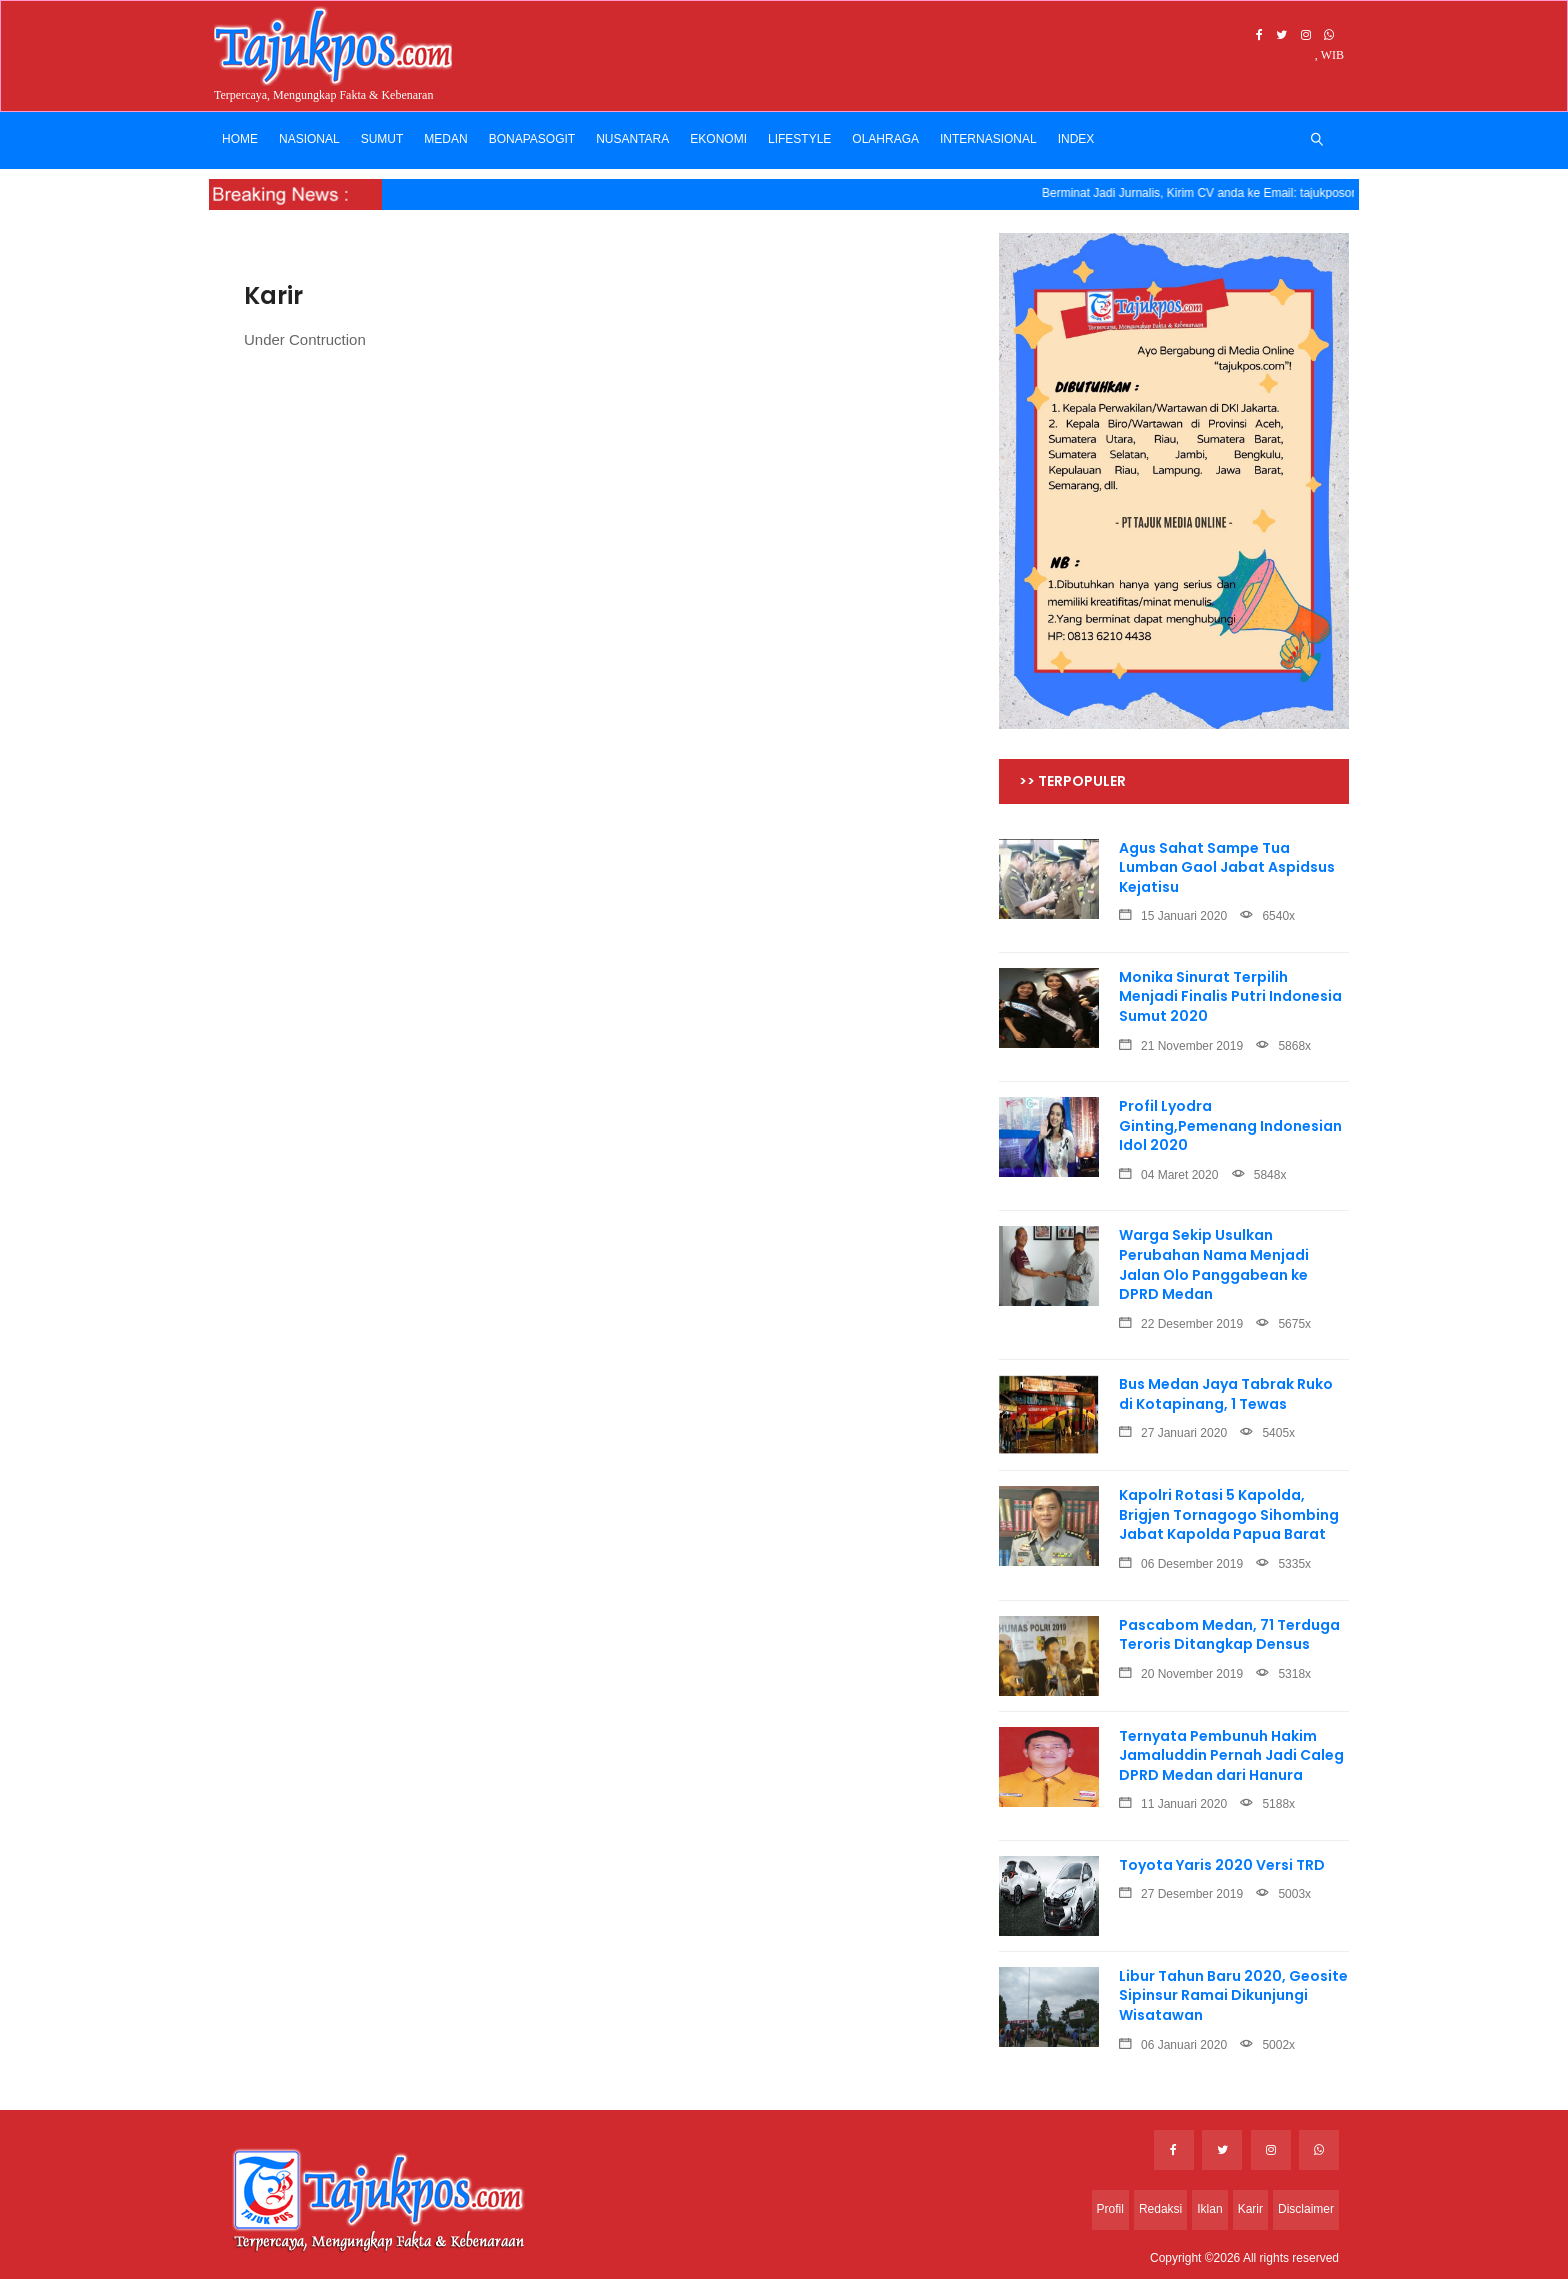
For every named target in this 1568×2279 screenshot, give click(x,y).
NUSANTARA (632, 139)
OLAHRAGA (885, 139)
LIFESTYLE (799, 139)
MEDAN (445, 139)
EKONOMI (718, 139)
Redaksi (1160, 2209)
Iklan (1209, 2209)
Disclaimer (1306, 2209)
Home (240, 139)
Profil (1110, 2209)
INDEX (1076, 139)
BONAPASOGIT (532, 139)
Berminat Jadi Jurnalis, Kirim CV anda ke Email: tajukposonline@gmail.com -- (1259, 193)
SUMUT (382, 139)
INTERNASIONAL (988, 139)
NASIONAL (309, 139)
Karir (1250, 2209)
